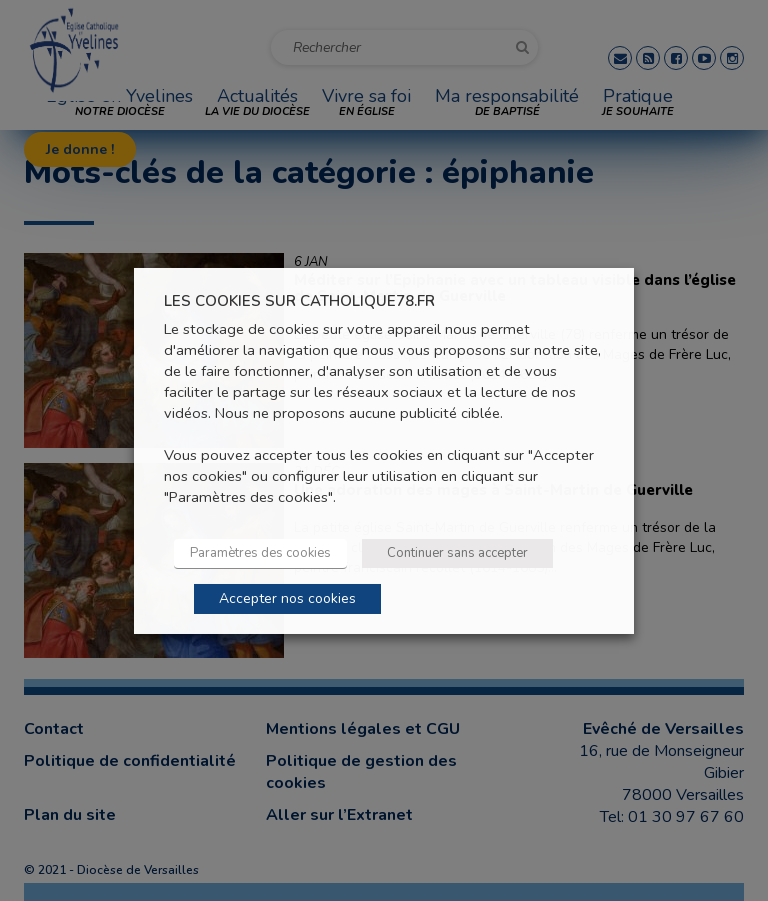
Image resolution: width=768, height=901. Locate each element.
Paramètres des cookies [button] (260, 553)
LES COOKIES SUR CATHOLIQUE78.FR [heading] (299, 300)
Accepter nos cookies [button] (287, 598)
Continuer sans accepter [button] (457, 553)
